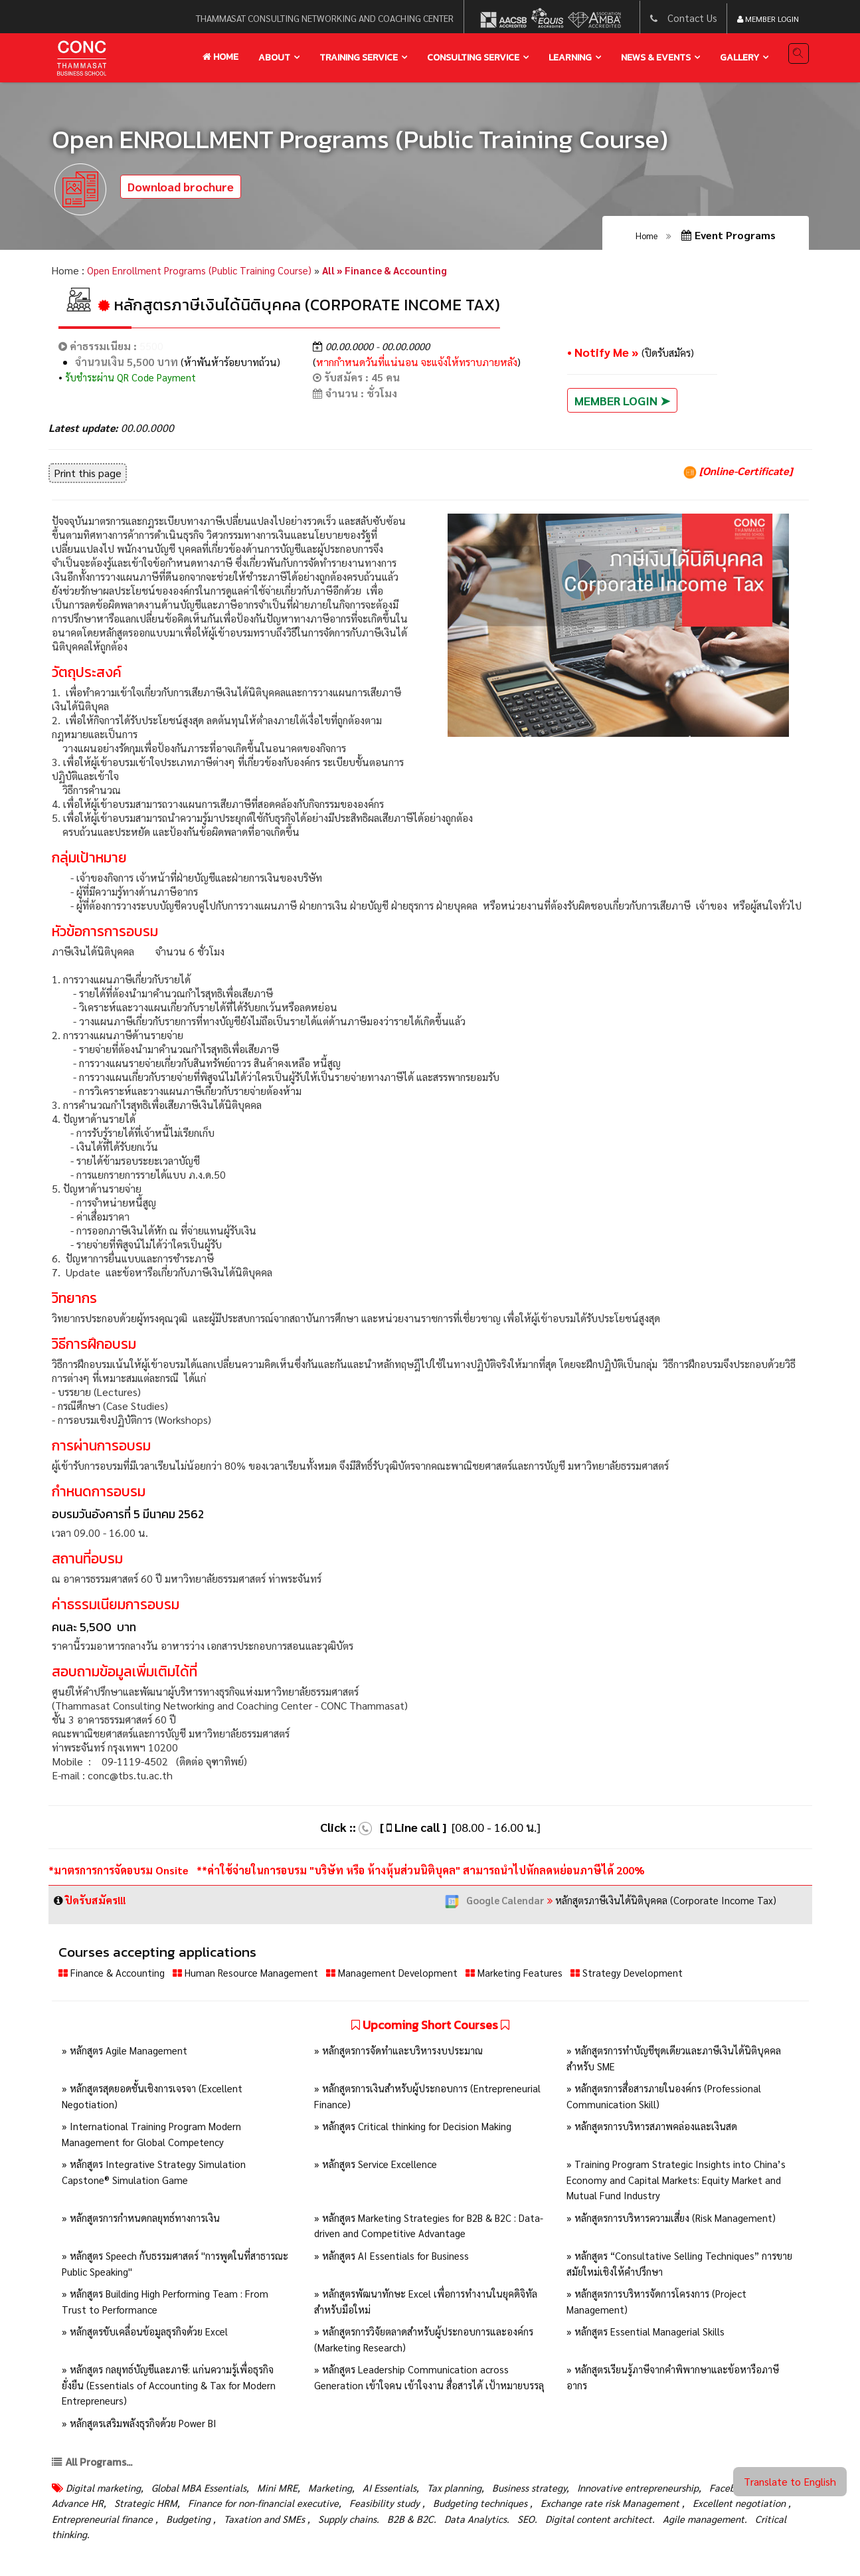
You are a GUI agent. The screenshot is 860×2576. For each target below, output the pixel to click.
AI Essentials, (407, 2491)
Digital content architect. (733, 2522)
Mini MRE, (289, 2491)
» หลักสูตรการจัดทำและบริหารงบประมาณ (400, 2055)
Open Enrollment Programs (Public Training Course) (204, 274)
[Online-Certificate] (737, 475)
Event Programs (728, 238)
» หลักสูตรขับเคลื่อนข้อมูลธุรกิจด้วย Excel (148, 2335)
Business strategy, (555, 2491)
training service (358, 57)
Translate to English (790, 2481)
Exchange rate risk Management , (690, 2507)
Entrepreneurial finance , (218, 2522)
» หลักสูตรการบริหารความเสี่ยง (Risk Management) (675, 2222)
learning (570, 57)
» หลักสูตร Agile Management (127, 2055)
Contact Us (691, 18)
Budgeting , (308, 2522)
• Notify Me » (604, 356)
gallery (739, 57)
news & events (656, 57)
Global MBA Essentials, (206, 2491)
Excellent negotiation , (103, 2522)
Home (220, 57)
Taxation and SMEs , (387, 2522)
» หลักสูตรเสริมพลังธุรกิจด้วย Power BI (142, 2427)
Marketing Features (538, 1977)
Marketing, (344, 2491)
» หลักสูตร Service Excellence (379, 2168)
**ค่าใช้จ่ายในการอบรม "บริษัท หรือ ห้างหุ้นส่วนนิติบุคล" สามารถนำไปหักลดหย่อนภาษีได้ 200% (421, 1875)
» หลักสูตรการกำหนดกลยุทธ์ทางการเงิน (144, 2222)
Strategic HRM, (205, 2507)
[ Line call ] (413, 1830)
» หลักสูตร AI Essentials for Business (393, 2259)
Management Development (410, 1977)
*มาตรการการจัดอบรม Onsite (119, 1875)
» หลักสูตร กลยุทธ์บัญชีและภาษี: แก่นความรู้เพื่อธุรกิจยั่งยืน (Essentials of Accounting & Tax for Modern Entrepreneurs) (173, 2388)
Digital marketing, (106, 2491)
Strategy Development (656, 1977)
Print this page (88, 477)
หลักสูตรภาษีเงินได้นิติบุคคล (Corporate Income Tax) (614, 1904)
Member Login (768, 18)
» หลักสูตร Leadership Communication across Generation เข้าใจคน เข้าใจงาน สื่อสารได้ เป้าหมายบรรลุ (423, 2388)
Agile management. (95, 2538)
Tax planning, (476, 2491)
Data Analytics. (606, 2522)
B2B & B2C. (539, 2522)
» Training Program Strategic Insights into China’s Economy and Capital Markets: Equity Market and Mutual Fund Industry (679, 2184)
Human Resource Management (255, 1977)
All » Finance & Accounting (396, 274)
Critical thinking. (183, 2538)
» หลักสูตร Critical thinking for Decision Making (416, 2130)
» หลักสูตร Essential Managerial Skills (647, 2335)
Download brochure (181, 189)
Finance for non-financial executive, (327, 2507)
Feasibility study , (456, 2507)
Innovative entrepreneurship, (670, 2491)
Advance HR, (135, 2507)
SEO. (658, 2522)
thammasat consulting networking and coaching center (323, 18)
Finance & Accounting (115, 1977)
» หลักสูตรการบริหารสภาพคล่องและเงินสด (654, 2130)
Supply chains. (473, 2522)
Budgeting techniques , (555, 2507)
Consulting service (473, 57)
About (274, 57)
